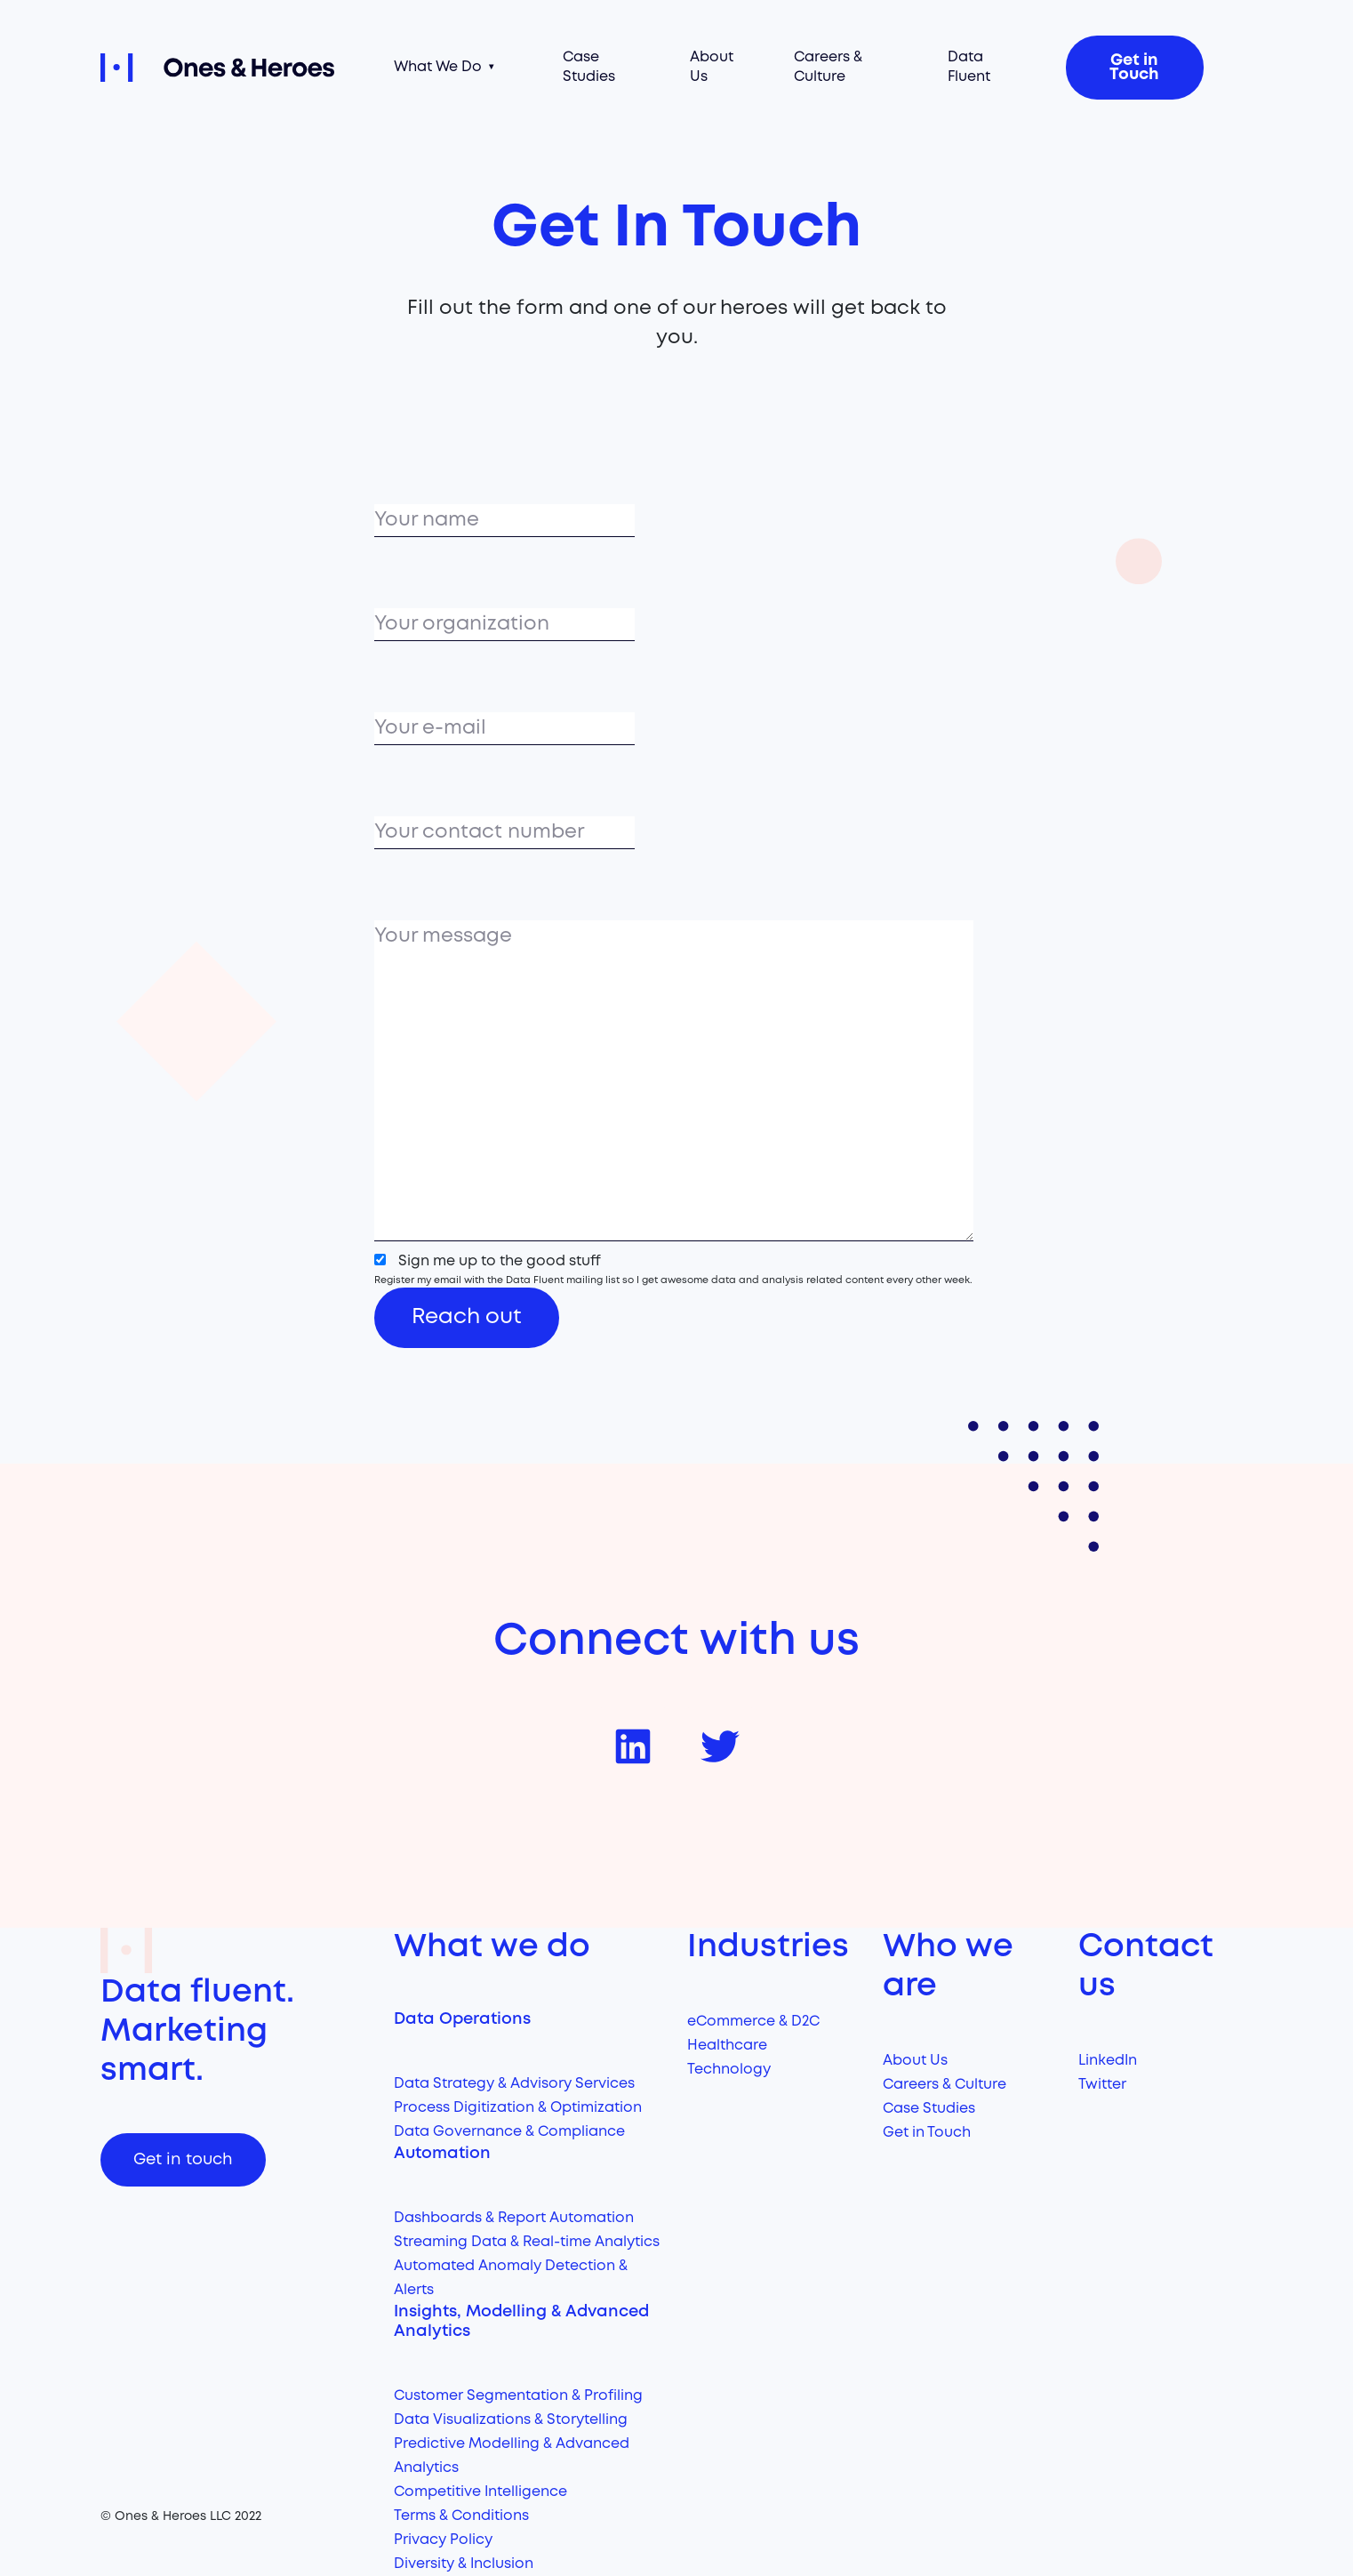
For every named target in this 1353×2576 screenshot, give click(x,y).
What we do (492, 1947)
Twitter (1102, 2084)
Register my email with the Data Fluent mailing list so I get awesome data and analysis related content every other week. (673, 1280)
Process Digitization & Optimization (518, 2108)
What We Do (438, 67)
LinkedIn (1107, 2060)
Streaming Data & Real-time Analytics (527, 2242)
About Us (711, 67)
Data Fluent (969, 67)
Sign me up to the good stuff (499, 1261)
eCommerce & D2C (753, 2021)
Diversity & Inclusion (463, 2564)
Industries (768, 1947)
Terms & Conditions (461, 2516)
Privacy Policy (443, 2540)
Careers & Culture (828, 67)
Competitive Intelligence (480, 2492)
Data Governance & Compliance (509, 2132)
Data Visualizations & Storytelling (511, 2420)
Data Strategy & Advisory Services (514, 2083)
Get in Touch (1134, 67)
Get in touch (183, 2160)
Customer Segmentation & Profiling (518, 2396)
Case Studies (589, 67)
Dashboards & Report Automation (514, 2218)
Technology (729, 2069)
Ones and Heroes (236, 67)
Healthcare (727, 2045)
